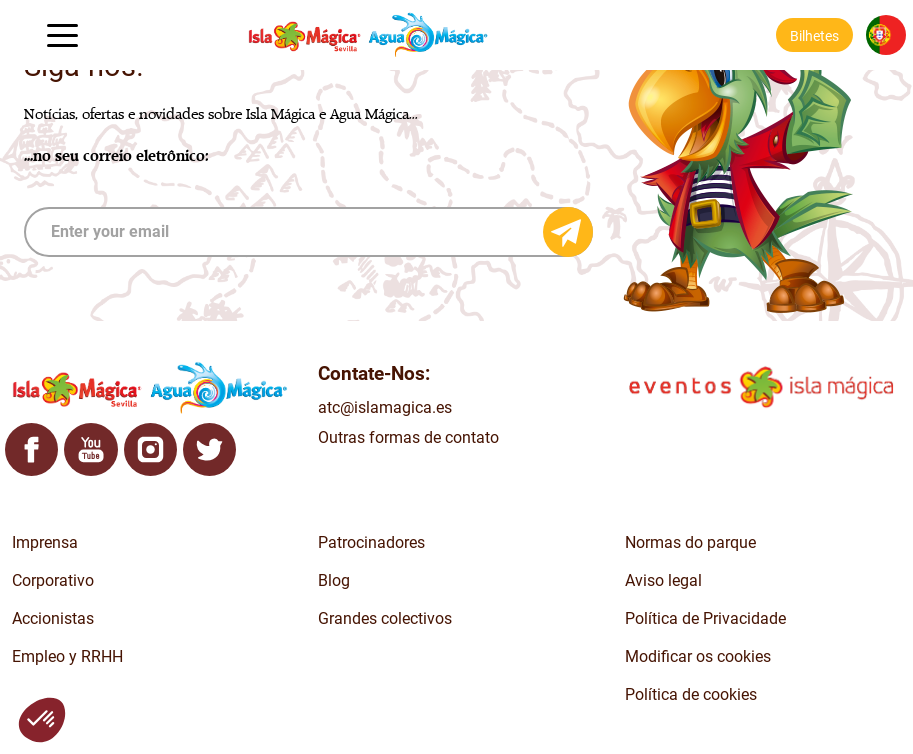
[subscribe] (308, 232)
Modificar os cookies (698, 656)
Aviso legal (663, 580)
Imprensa (45, 542)
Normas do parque (690, 542)
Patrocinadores (371, 542)
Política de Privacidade (705, 618)
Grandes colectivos (385, 618)
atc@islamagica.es (385, 407)
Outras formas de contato (408, 437)
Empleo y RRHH (67, 656)
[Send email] (568, 232)
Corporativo (53, 580)
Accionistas (53, 618)
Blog (334, 580)
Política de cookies (691, 694)
